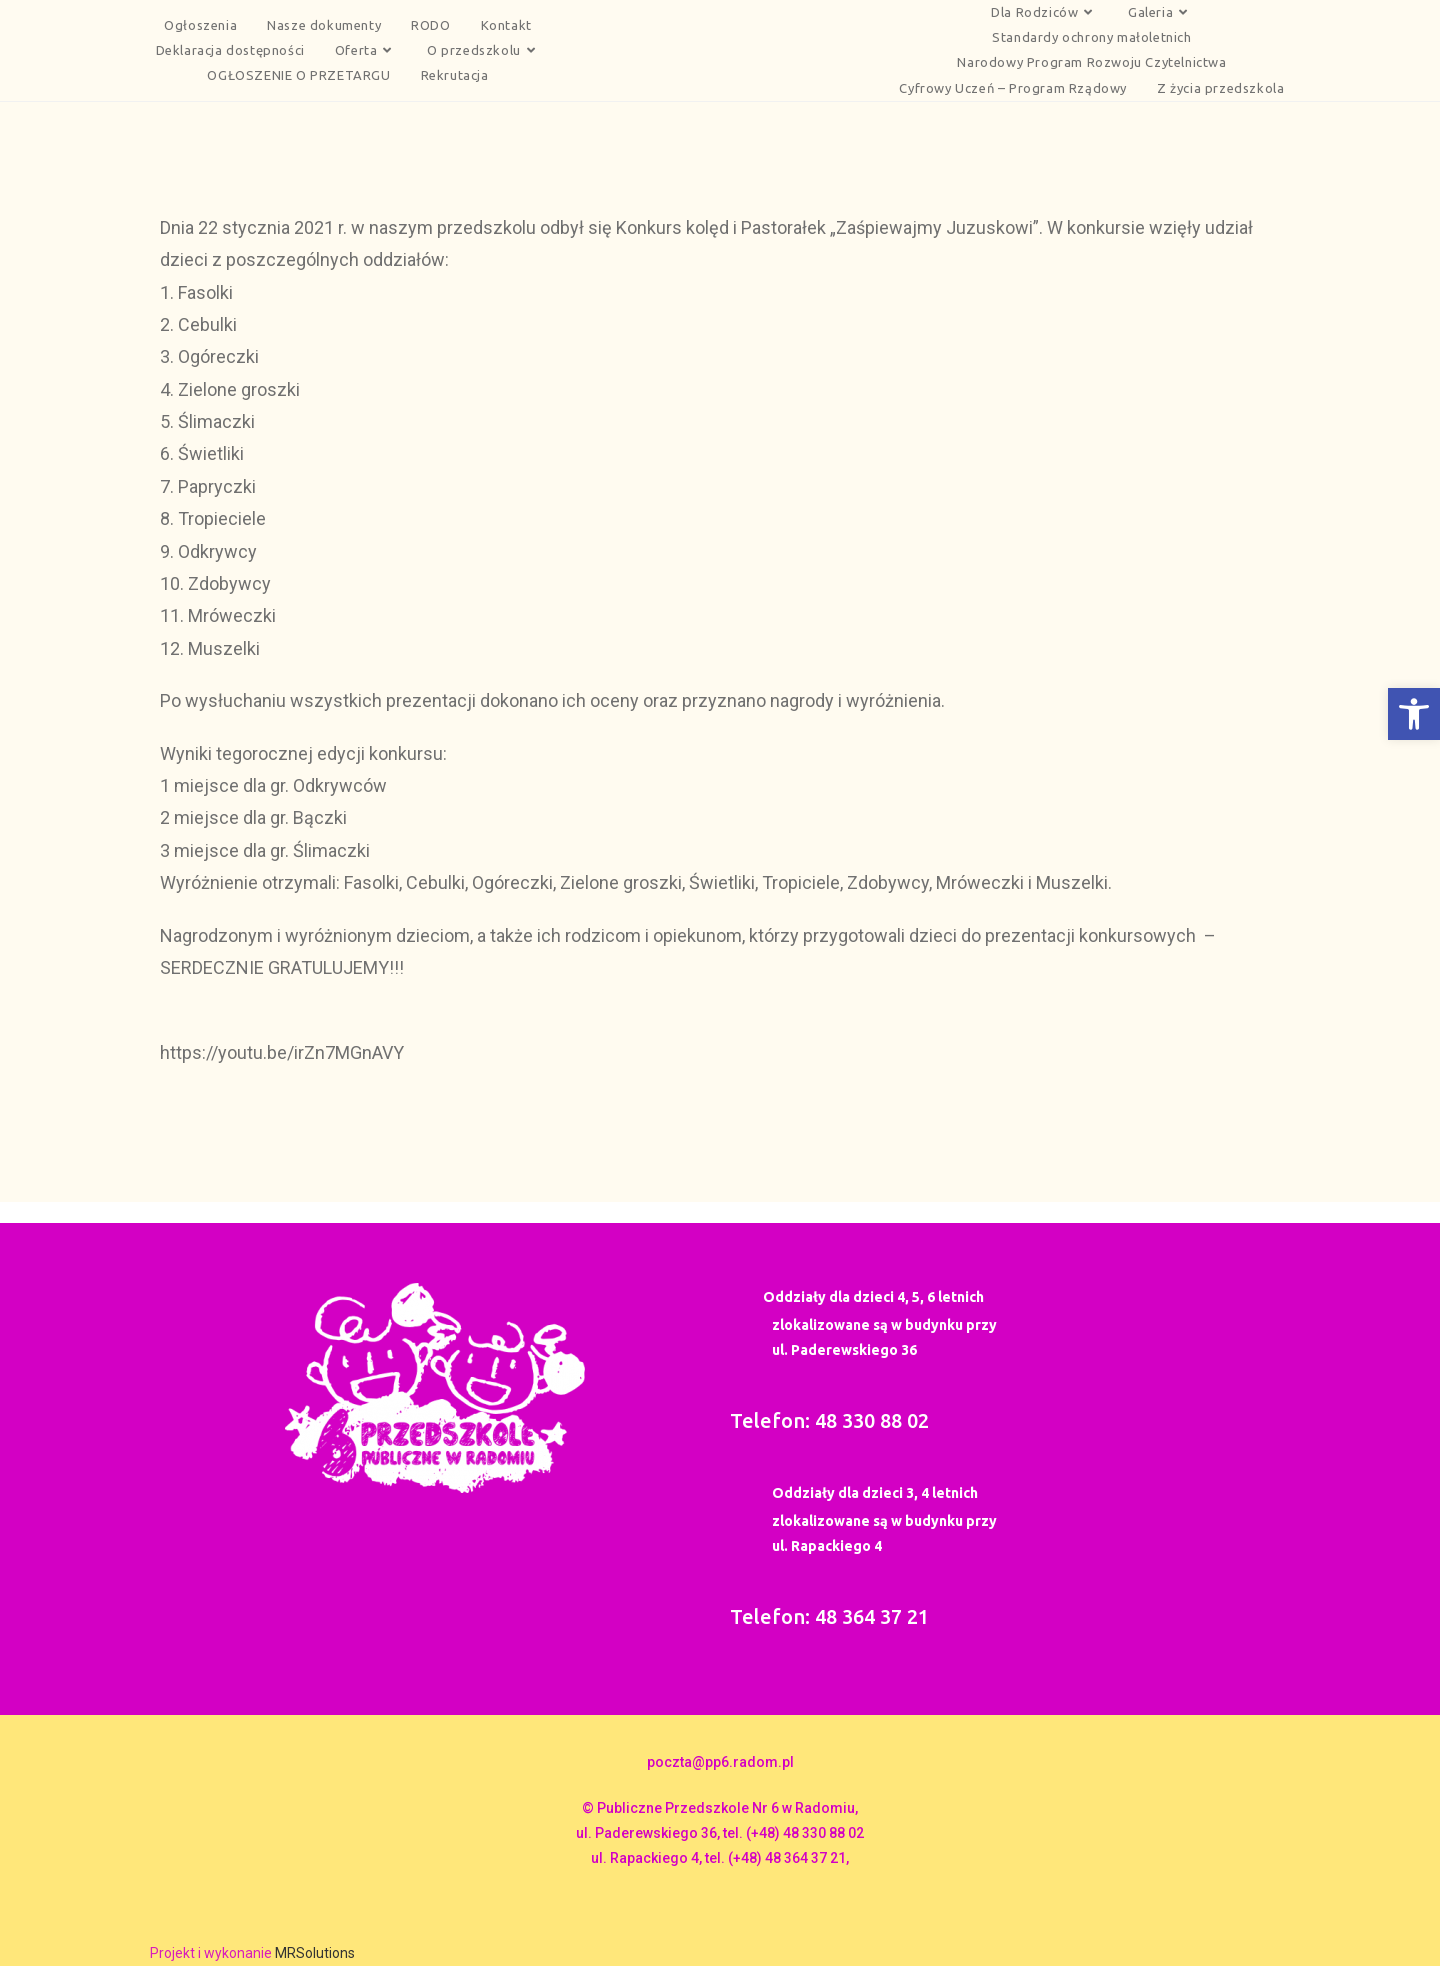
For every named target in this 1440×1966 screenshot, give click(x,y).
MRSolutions (315, 1953)
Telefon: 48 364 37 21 (829, 1616)
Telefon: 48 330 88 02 (829, 1420)
